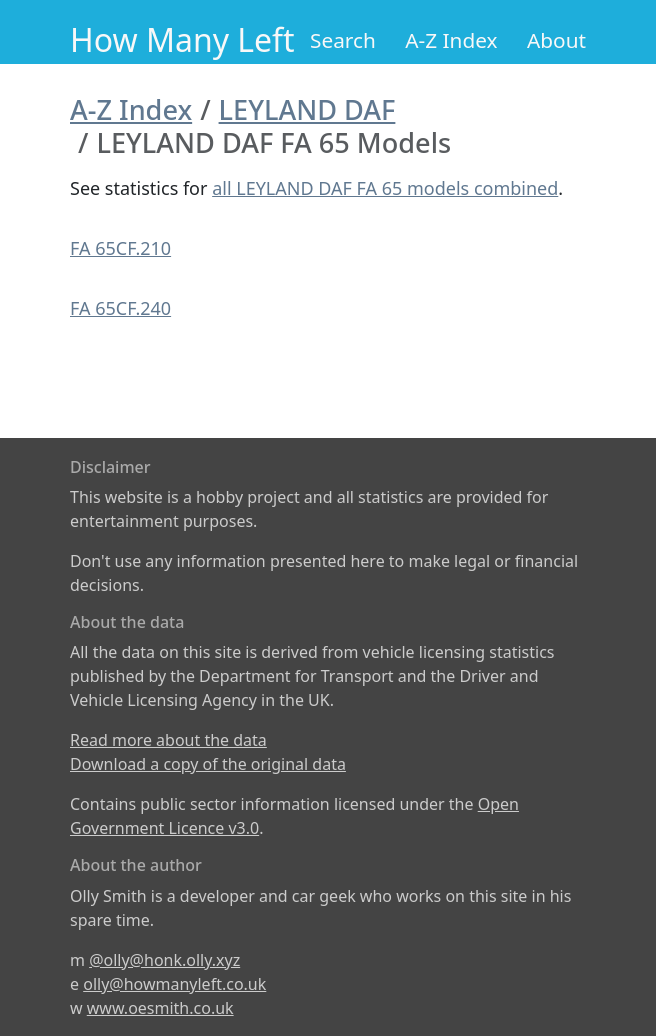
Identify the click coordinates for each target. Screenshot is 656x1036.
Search (343, 40)
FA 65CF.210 (120, 248)
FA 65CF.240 (120, 308)
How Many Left (182, 39)
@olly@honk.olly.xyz (164, 960)
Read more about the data (168, 740)
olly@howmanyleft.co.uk (174, 984)
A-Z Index (451, 40)
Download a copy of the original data (208, 764)
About (556, 40)
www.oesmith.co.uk (160, 1008)
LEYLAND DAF (307, 109)
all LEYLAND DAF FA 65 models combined (385, 188)
